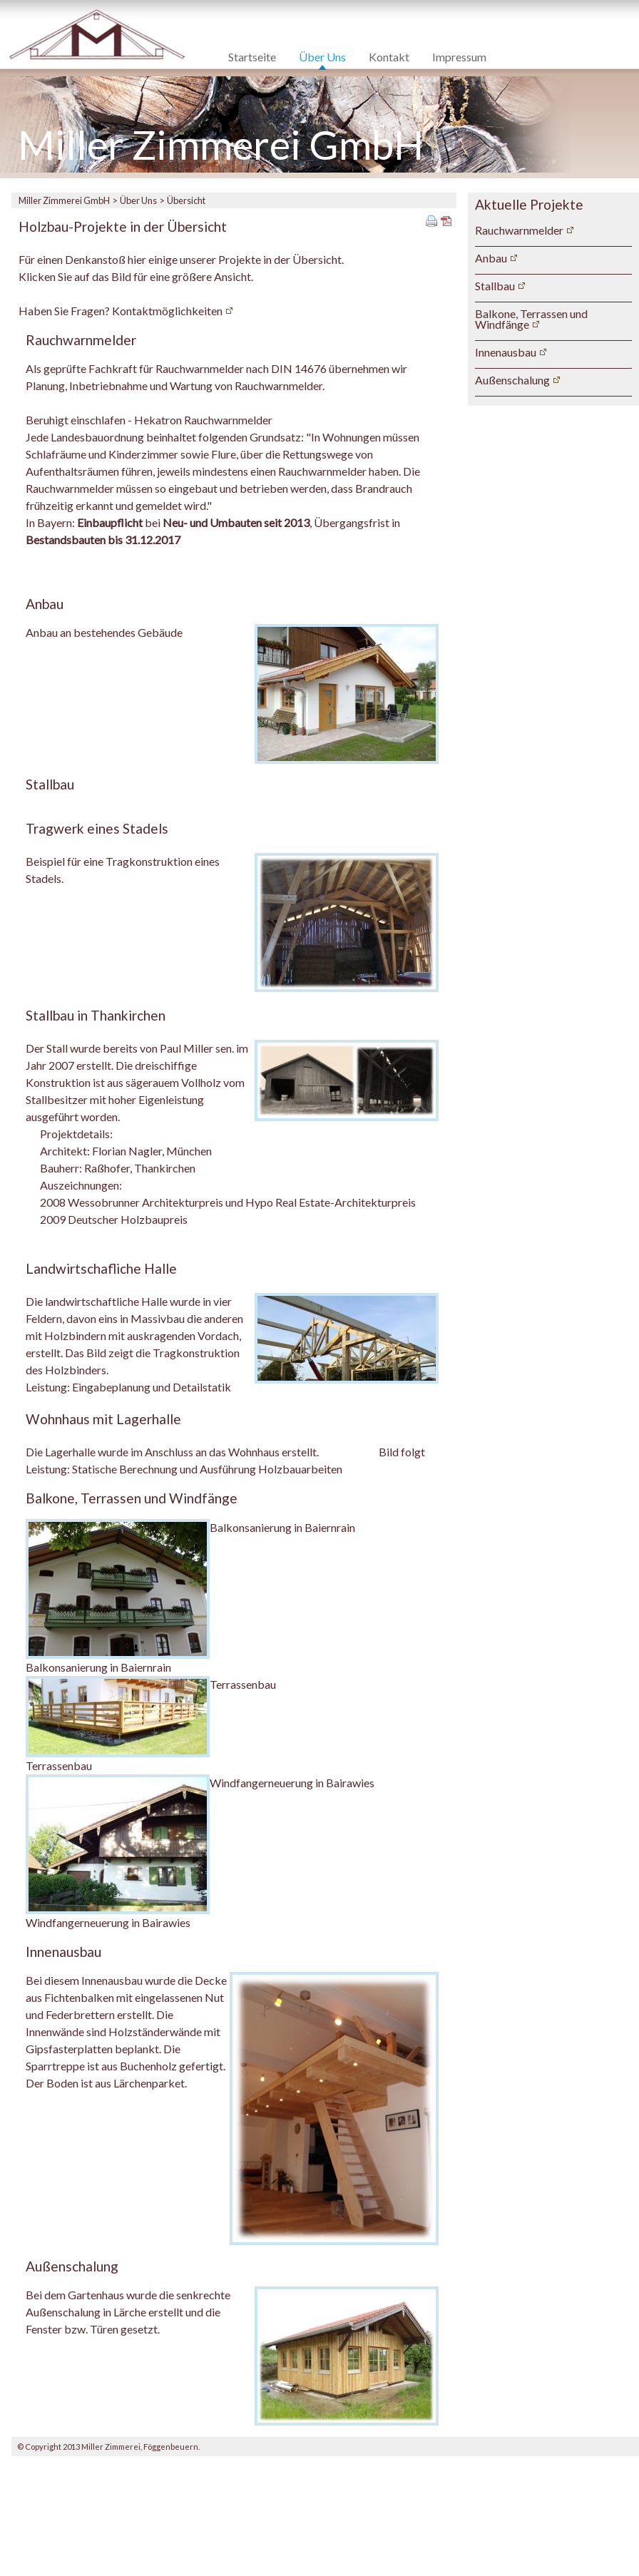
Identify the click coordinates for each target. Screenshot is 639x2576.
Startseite (252, 57)
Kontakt (389, 57)
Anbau (491, 258)
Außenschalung (512, 380)
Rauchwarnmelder (519, 230)
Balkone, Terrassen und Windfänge (531, 319)
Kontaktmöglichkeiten (167, 310)
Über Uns (322, 57)
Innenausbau (505, 352)
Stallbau (495, 285)
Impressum (459, 57)
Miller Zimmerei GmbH (64, 200)
